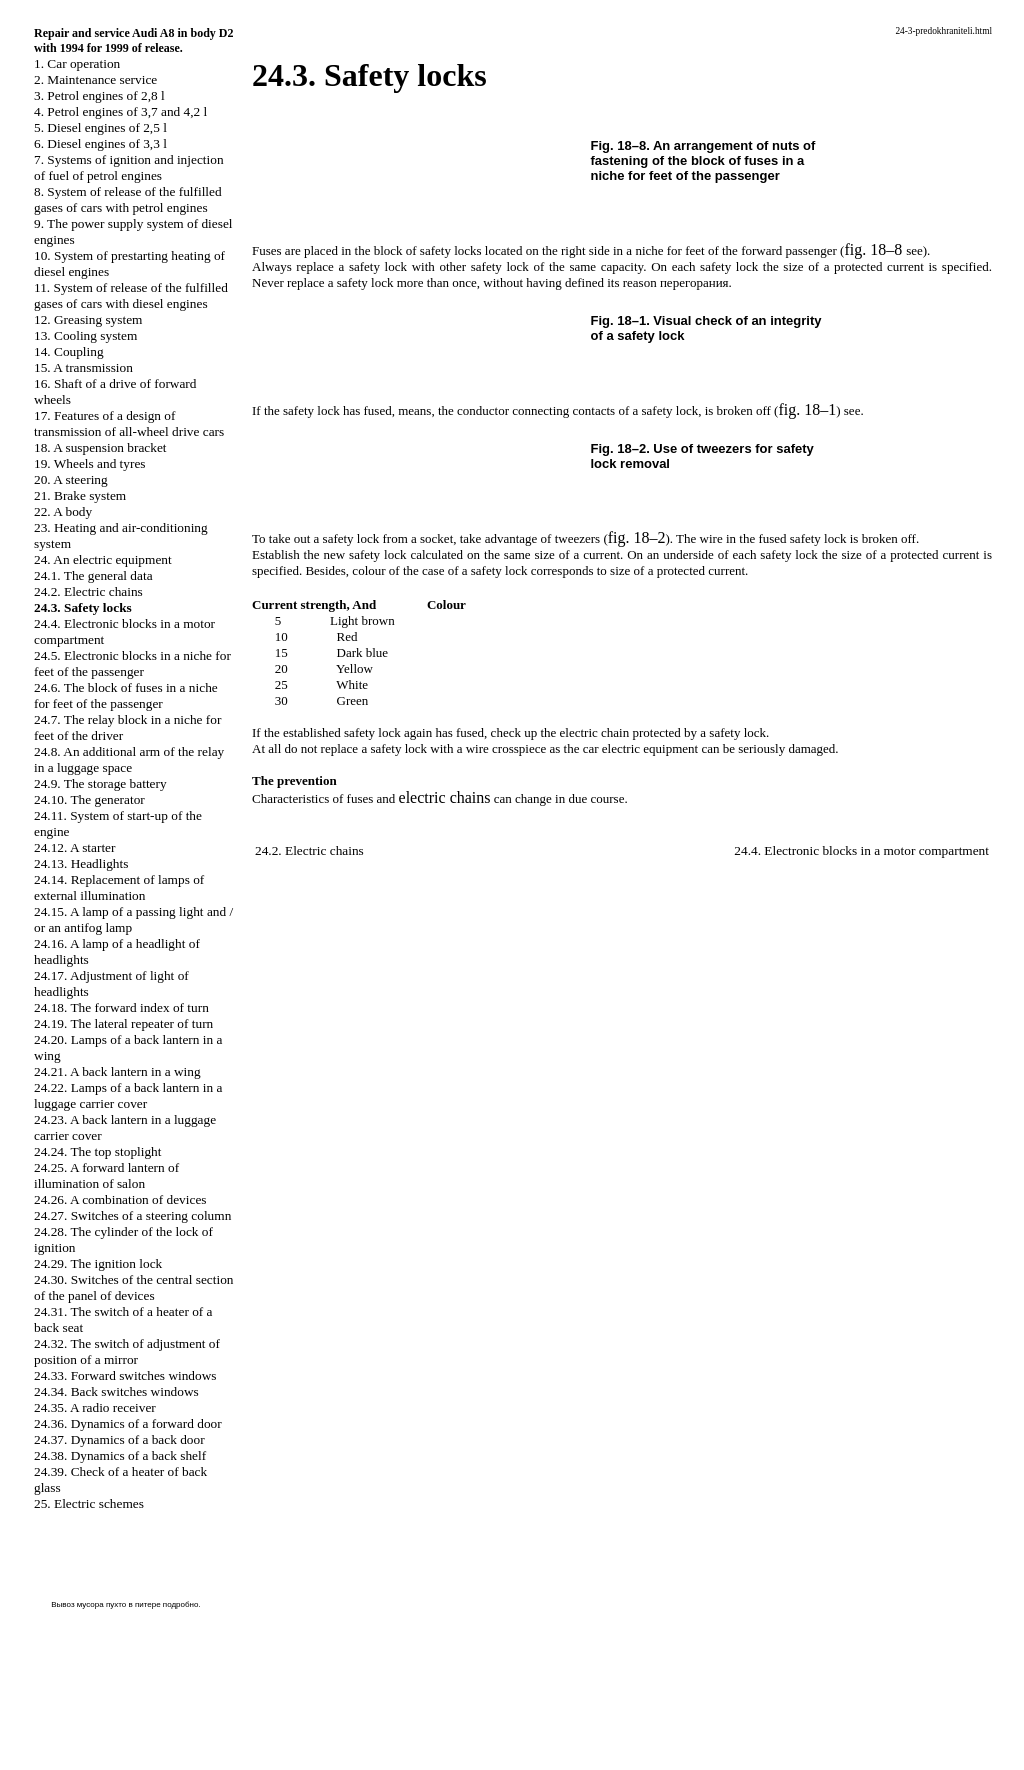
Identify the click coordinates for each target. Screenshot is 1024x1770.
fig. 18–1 (807, 409)
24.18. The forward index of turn (121, 1007)
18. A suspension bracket (100, 447)
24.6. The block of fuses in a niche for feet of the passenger (126, 695)
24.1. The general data (93, 575)
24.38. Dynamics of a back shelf (120, 1455)
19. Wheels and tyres (90, 463)
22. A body (63, 511)
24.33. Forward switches (125, 1375)
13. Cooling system (85, 335)
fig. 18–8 (873, 249)
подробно (181, 1604)
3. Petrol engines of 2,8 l (99, 95)
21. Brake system (80, 495)
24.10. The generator (89, 799)
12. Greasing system (88, 319)
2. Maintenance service (95, 79)
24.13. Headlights (81, 863)
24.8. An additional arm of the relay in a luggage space (129, 759)
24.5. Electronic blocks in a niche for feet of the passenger (132, 663)
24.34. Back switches (116, 1391)
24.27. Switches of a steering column (132, 1215)
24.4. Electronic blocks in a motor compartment (861, 850)
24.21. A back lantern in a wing (117, 1071)
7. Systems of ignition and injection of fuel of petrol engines (129, 167)
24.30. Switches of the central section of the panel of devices (134, 1287)
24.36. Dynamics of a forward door (128, 1423)
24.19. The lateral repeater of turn (123, 1023)
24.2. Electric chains (88, 591)
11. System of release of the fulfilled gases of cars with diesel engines (131, 295)
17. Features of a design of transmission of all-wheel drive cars (129, 423)
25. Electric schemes (89, 1503)
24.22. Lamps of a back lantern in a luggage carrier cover (128, 1095)
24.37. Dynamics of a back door (119, 1439)
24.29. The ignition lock (98, 1263)
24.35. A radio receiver (95, 1407)
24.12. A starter (74, 847)
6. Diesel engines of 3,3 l (100, 143)
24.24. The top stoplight (97, 1151)
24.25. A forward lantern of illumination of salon (106, 1175)
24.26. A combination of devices (120, 1199)
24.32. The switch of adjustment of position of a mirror (127, 1351)
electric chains (445, 797)
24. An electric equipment (103, 559)
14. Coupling (69, 351)
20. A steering (71, 479)
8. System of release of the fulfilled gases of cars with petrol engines (128, 199)
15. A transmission (83, 367)
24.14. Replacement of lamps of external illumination (119, 887)
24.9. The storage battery (100, 783)
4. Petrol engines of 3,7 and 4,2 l (120, 111)
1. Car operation (77, 63)
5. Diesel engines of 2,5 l (100, 127)
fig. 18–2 (637, 537)
